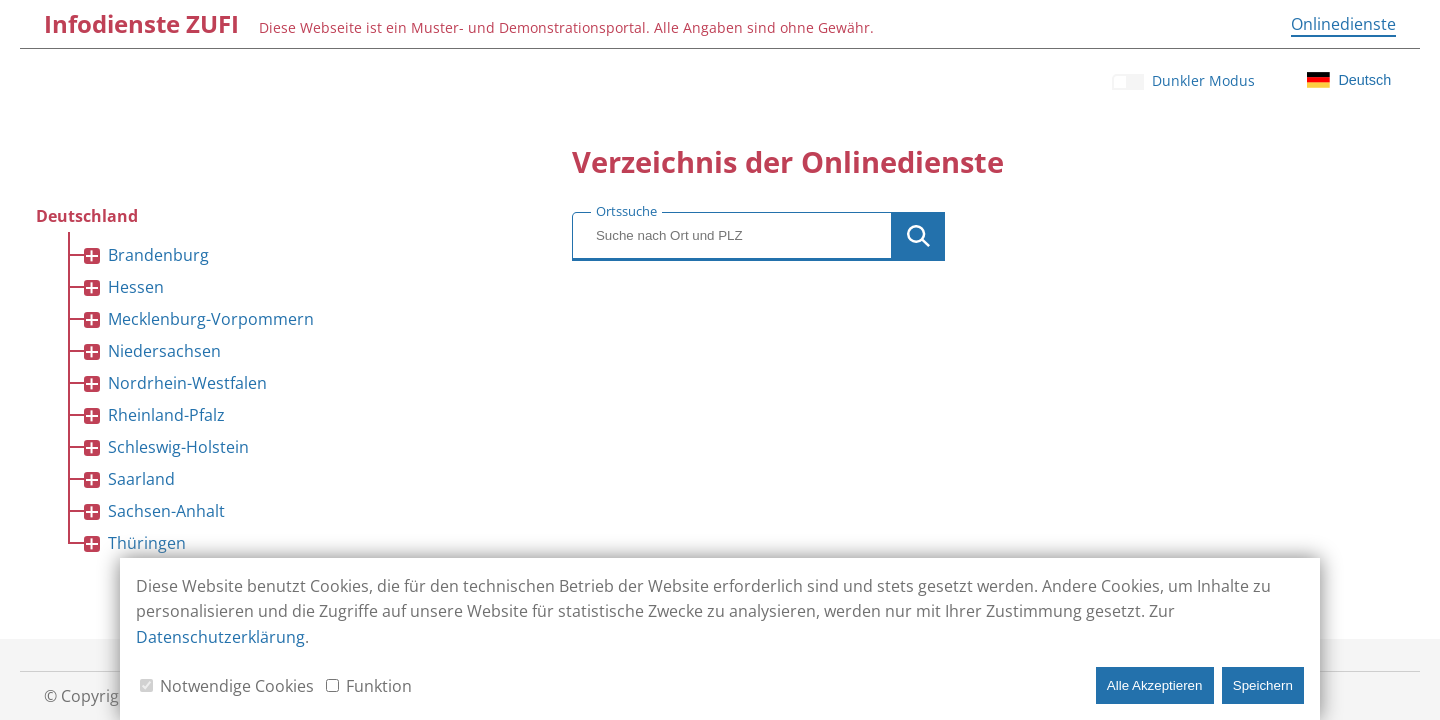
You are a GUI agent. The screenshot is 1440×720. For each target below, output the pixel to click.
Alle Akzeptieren (1155, 685)
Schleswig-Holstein (178, 447)
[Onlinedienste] (1343, 24)
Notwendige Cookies (237, 686)
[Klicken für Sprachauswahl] (1349, 80)
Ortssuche (626, 211)
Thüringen (147, 543)
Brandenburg (158, 255)
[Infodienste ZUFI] (141, 24)
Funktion (379, 686)
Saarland (141, 479)
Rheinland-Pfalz (166, 415)
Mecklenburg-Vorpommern (211, 319)
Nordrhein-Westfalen (187, 383)
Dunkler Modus (1203, 80)
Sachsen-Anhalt (166, 511)
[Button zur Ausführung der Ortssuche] (918, 236)
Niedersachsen (164, 351)
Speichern (1263, 685)
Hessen (136, 287)
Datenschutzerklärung (220, 637)
